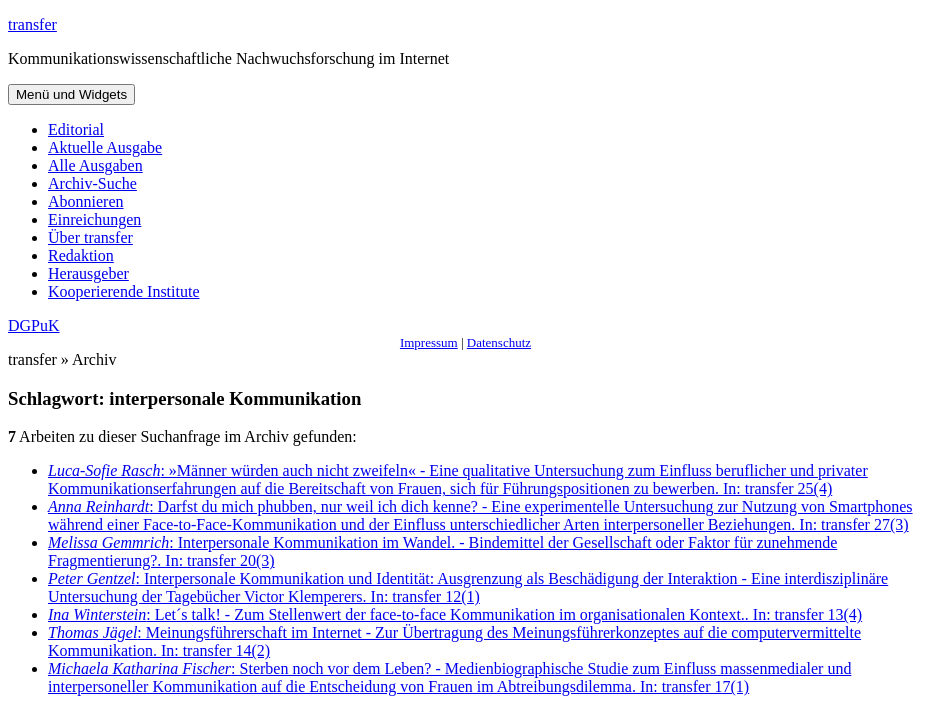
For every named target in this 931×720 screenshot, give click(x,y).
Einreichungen (94, 219)
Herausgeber (88, 273)
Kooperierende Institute (124, 291)
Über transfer (90, 237)
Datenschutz (499, 342)
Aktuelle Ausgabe (105, 147)
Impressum (429, 342)
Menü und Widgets (71, 94)
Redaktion (81, 255)
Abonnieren (86, 201)
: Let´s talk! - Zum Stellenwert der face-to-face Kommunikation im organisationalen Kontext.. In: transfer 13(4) (455, 614)
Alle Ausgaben (95, 165)
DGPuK (34, 325)
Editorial (76, 129)
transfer (32, 24)
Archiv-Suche (92, 183)
